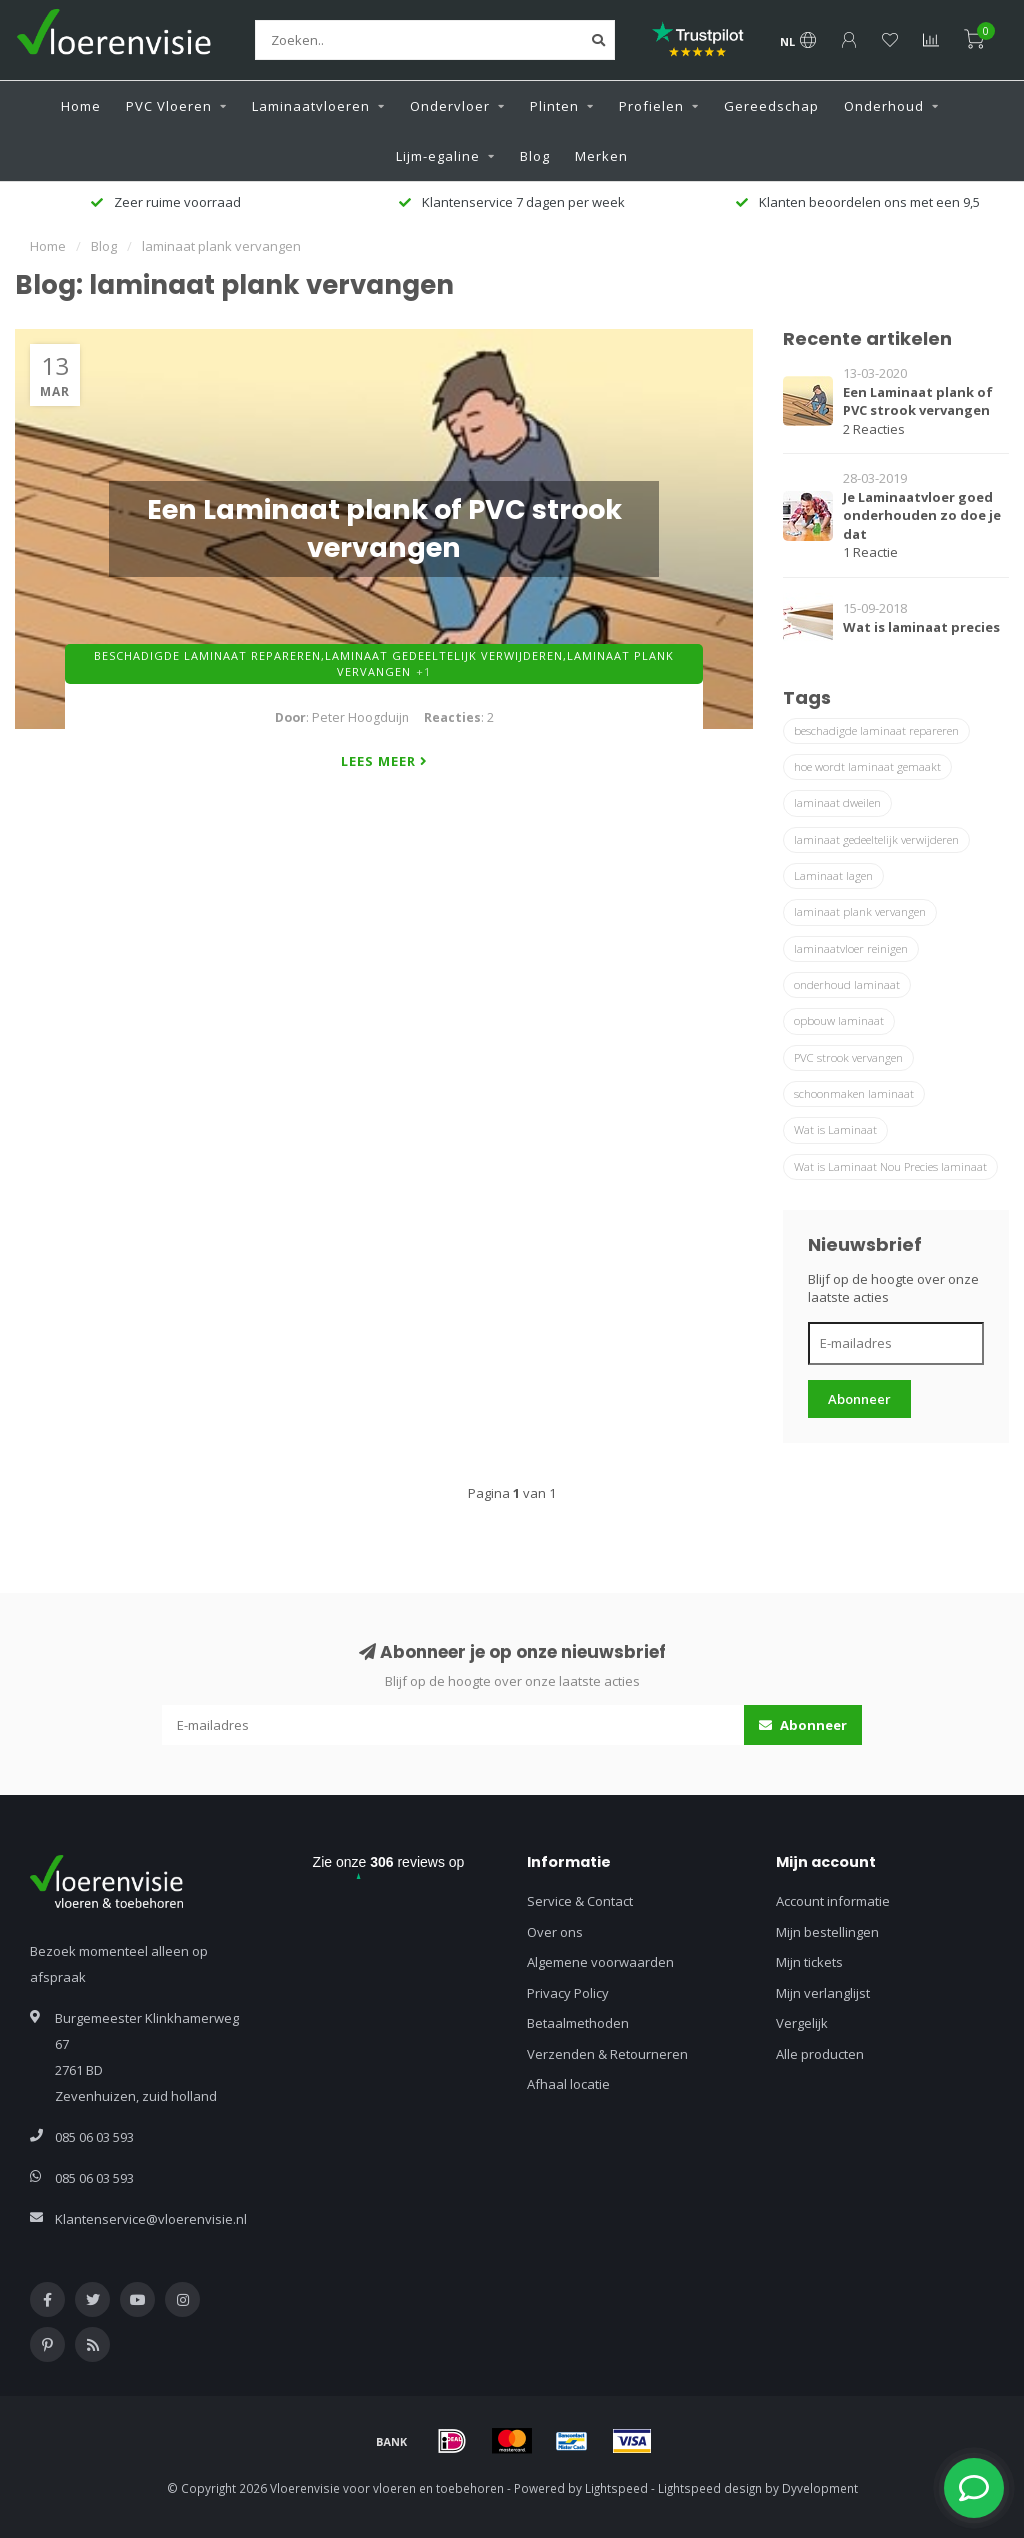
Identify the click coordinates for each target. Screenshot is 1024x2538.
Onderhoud (884, 106)
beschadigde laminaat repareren (876, 730)
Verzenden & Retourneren (607, 2054)
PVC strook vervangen (848, 1057)
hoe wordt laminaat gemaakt (867, 766)
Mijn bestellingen (827, 1932)
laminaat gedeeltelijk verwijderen (876, 839)
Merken (601, 156)
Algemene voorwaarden (600, 1962)
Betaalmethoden (578, 2023)
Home (81, 106)
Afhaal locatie (568, 2084)
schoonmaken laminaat (854, 1093)
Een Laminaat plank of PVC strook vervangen (918, 401)
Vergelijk (802, 2023)
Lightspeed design (710, 2488)
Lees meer (384, 761)
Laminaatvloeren (311, 106)
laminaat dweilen (837, 802)
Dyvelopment (820, 2488)
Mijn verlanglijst (823, 1993)
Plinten (554, 106)
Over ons (555, 1932)
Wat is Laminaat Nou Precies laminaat (890, 1166)
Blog (535, 156)
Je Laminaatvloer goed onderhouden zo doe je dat (922, 515)
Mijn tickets (809, 1962)
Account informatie (833, 1901)
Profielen (651, 106)
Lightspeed (616, 2488)
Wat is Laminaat (835, 1129)
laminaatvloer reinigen (851, 948)
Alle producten (820, 2054)
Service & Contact (580, 1901)
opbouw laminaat (839, 1020)
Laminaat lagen (833, 875)
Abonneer (859, 1399)
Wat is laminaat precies (921, 627)
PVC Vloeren (169, 106)
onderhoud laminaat (847, 984)
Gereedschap (771, 106)
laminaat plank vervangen (860, 911)
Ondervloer (450, 106)
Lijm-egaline (438, 156)
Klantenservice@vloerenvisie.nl (151, 2219)
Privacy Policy (568, 1993)
